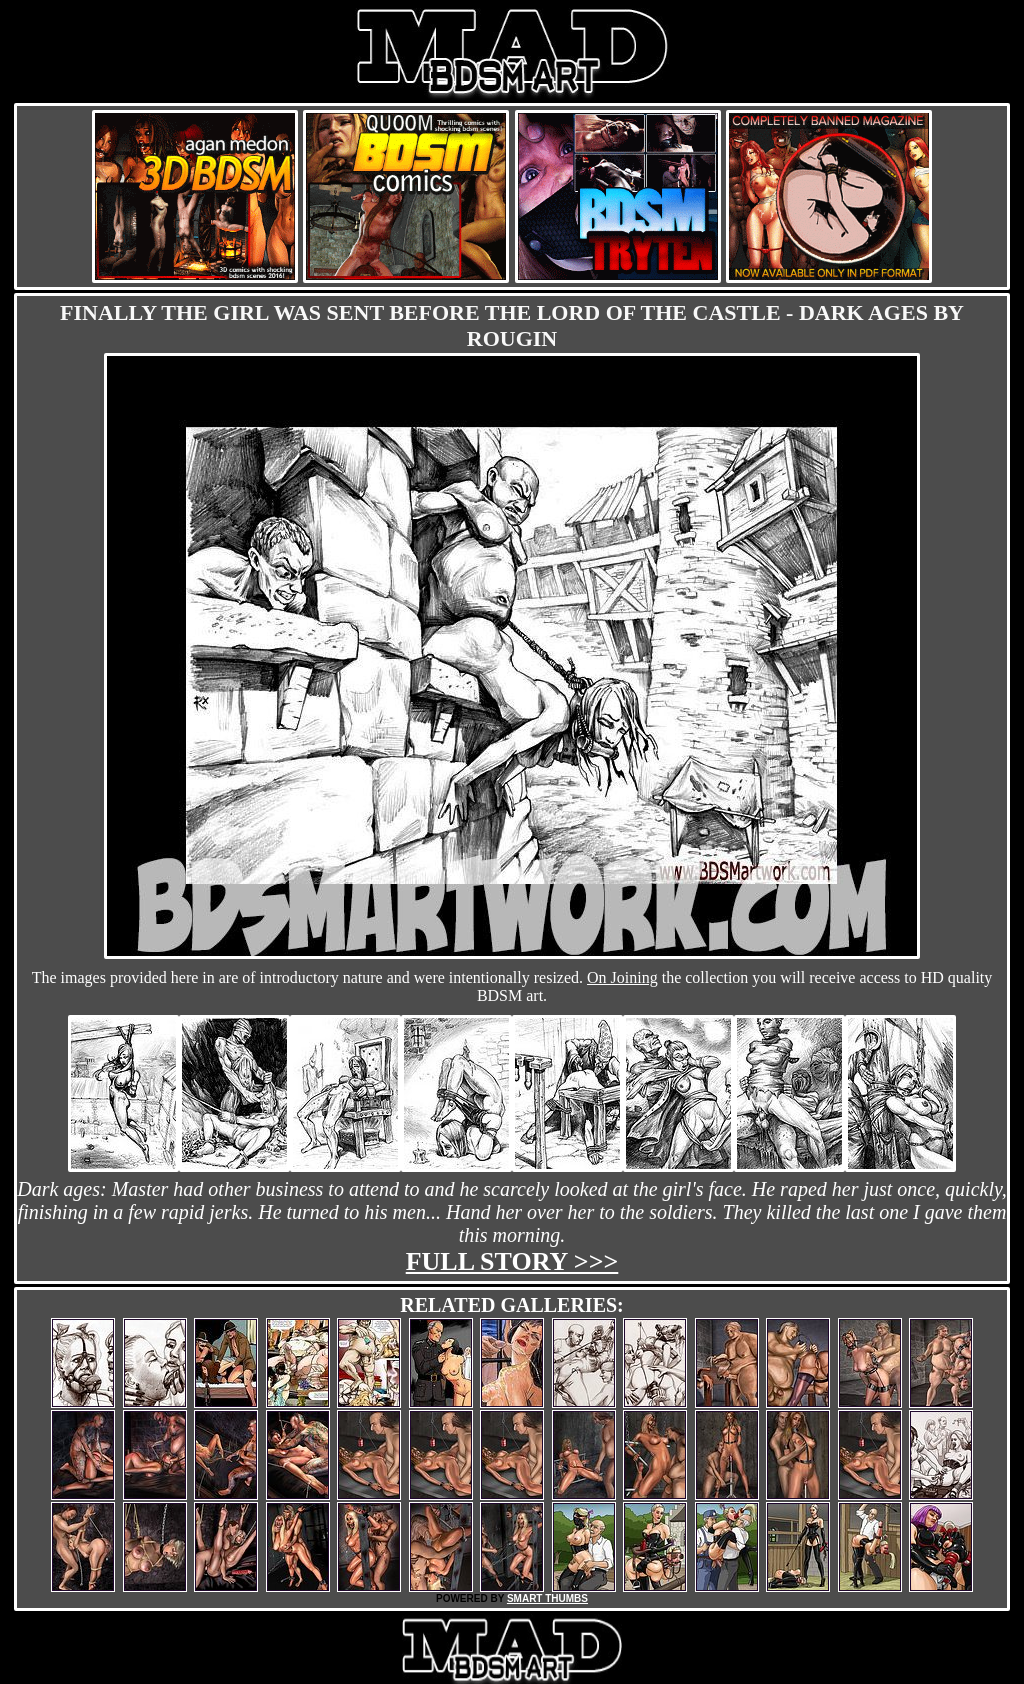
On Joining (622, 977)
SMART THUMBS (547, 1598)
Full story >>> (512, 1261)
